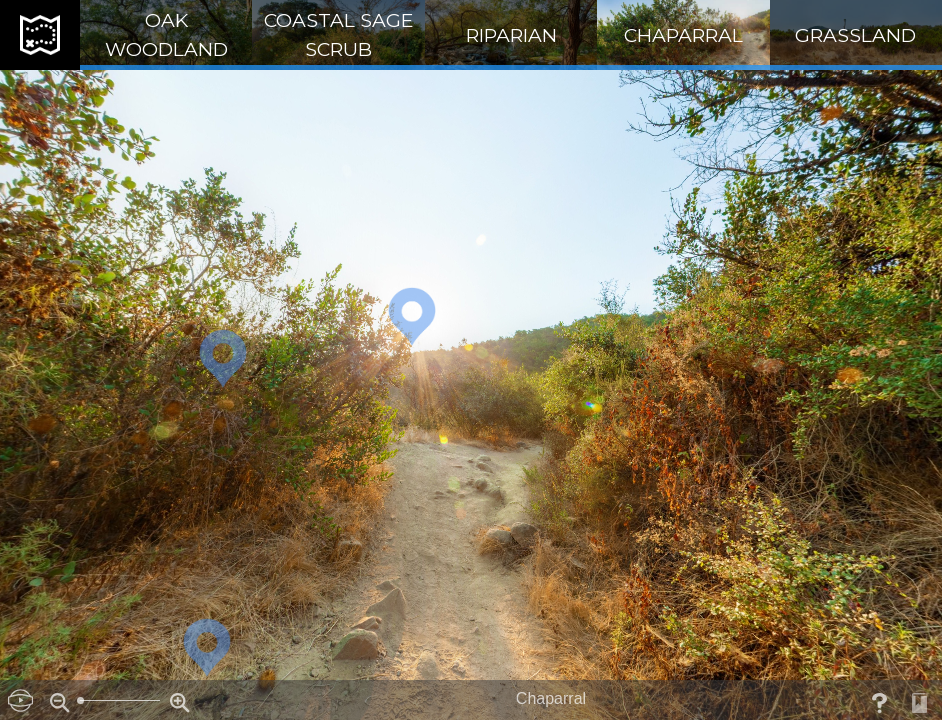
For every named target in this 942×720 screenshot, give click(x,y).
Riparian (511, 35)
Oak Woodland (166, 34)
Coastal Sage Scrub (339, 34)
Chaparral (683, 35)
